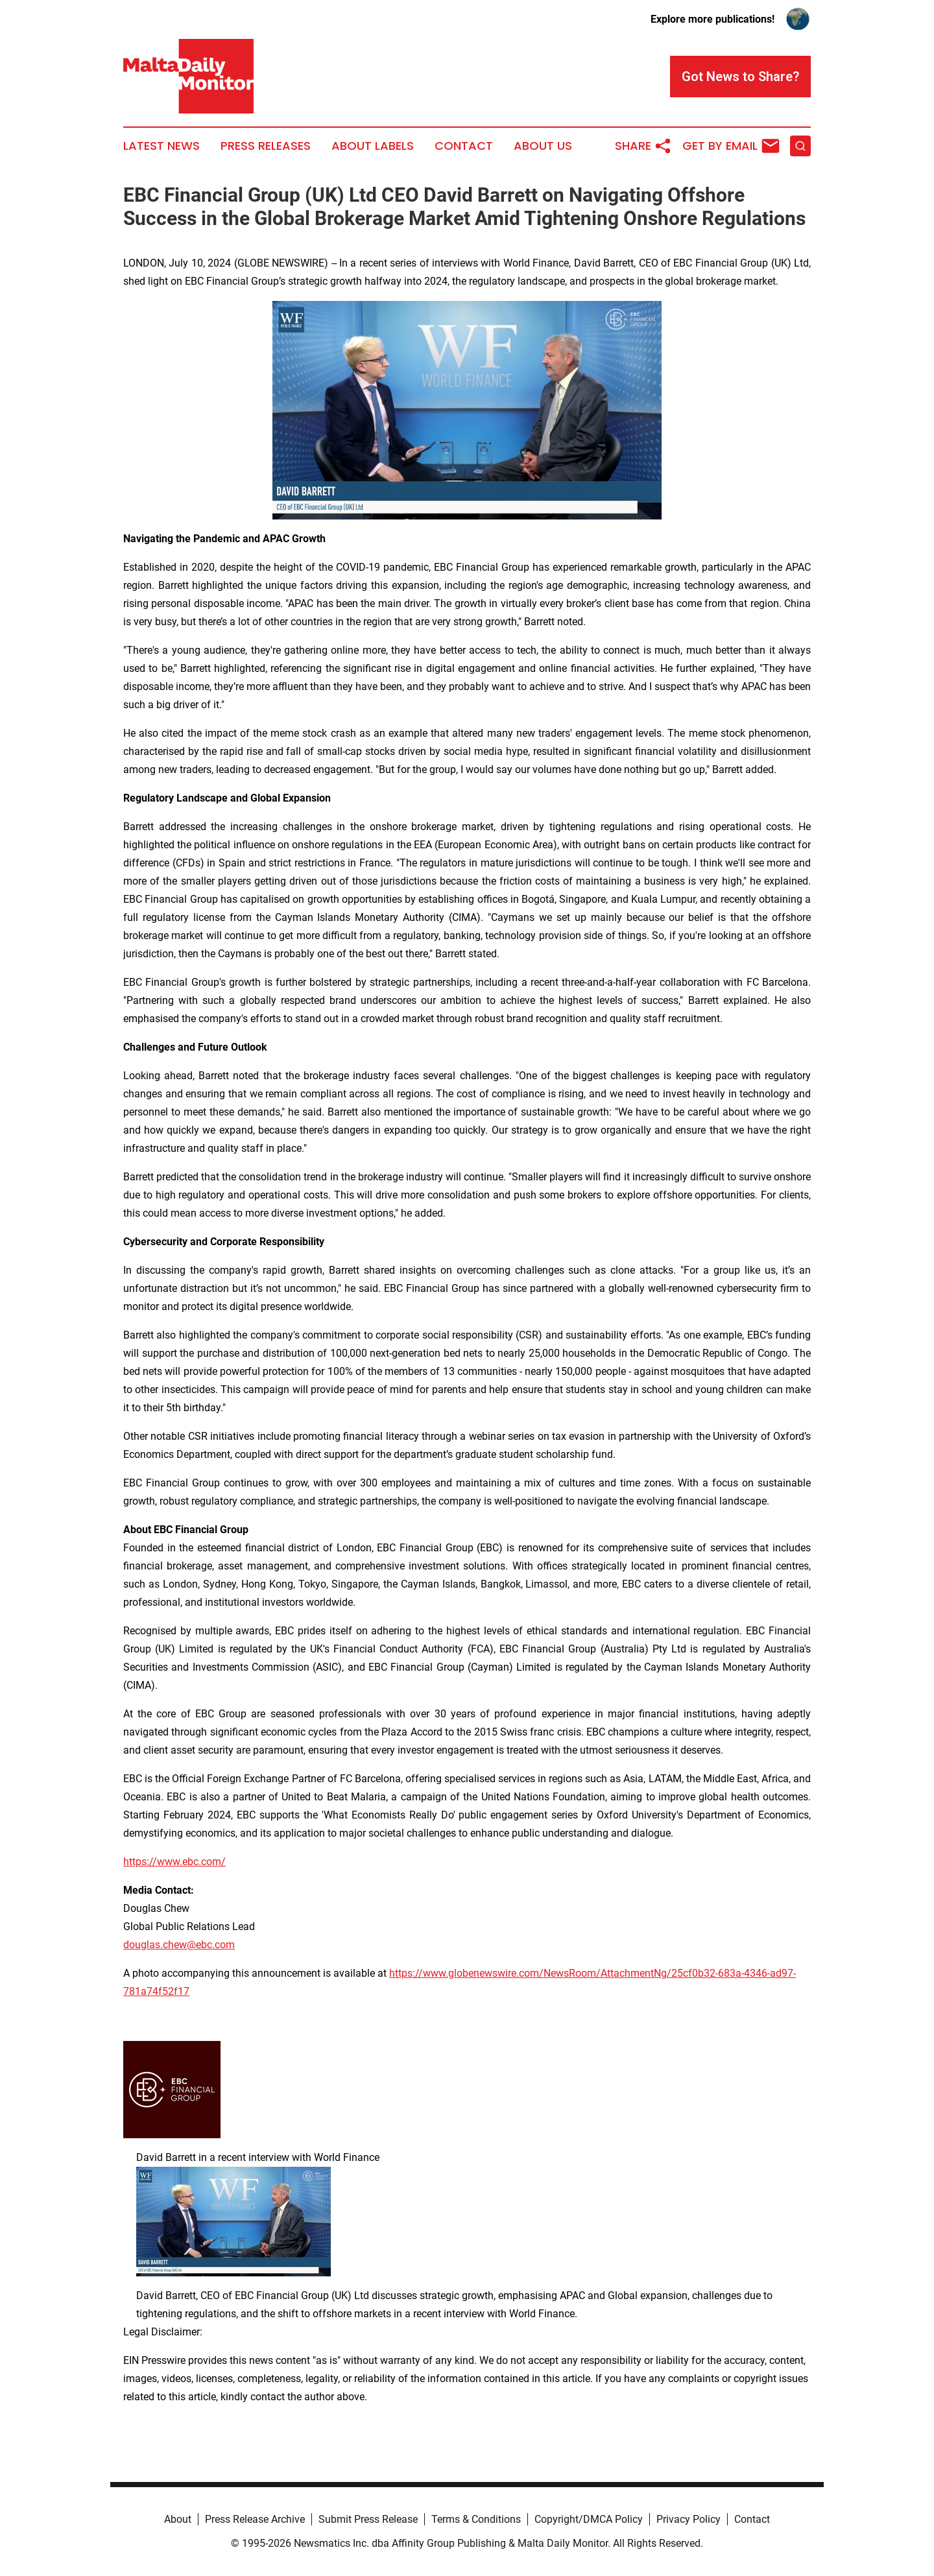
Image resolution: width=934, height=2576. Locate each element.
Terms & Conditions (476, 2519)
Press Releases (266, 146)
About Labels (372, 146)
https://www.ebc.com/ (174, 1861)
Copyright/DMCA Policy (588, 2519)
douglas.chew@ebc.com (179, 1944)
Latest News (161, 146)
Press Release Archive (255, 2519)
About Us (543, 146)
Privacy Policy (688, 2519)
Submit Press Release (368, 2519)
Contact (464, 146)
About (177, 2519)
